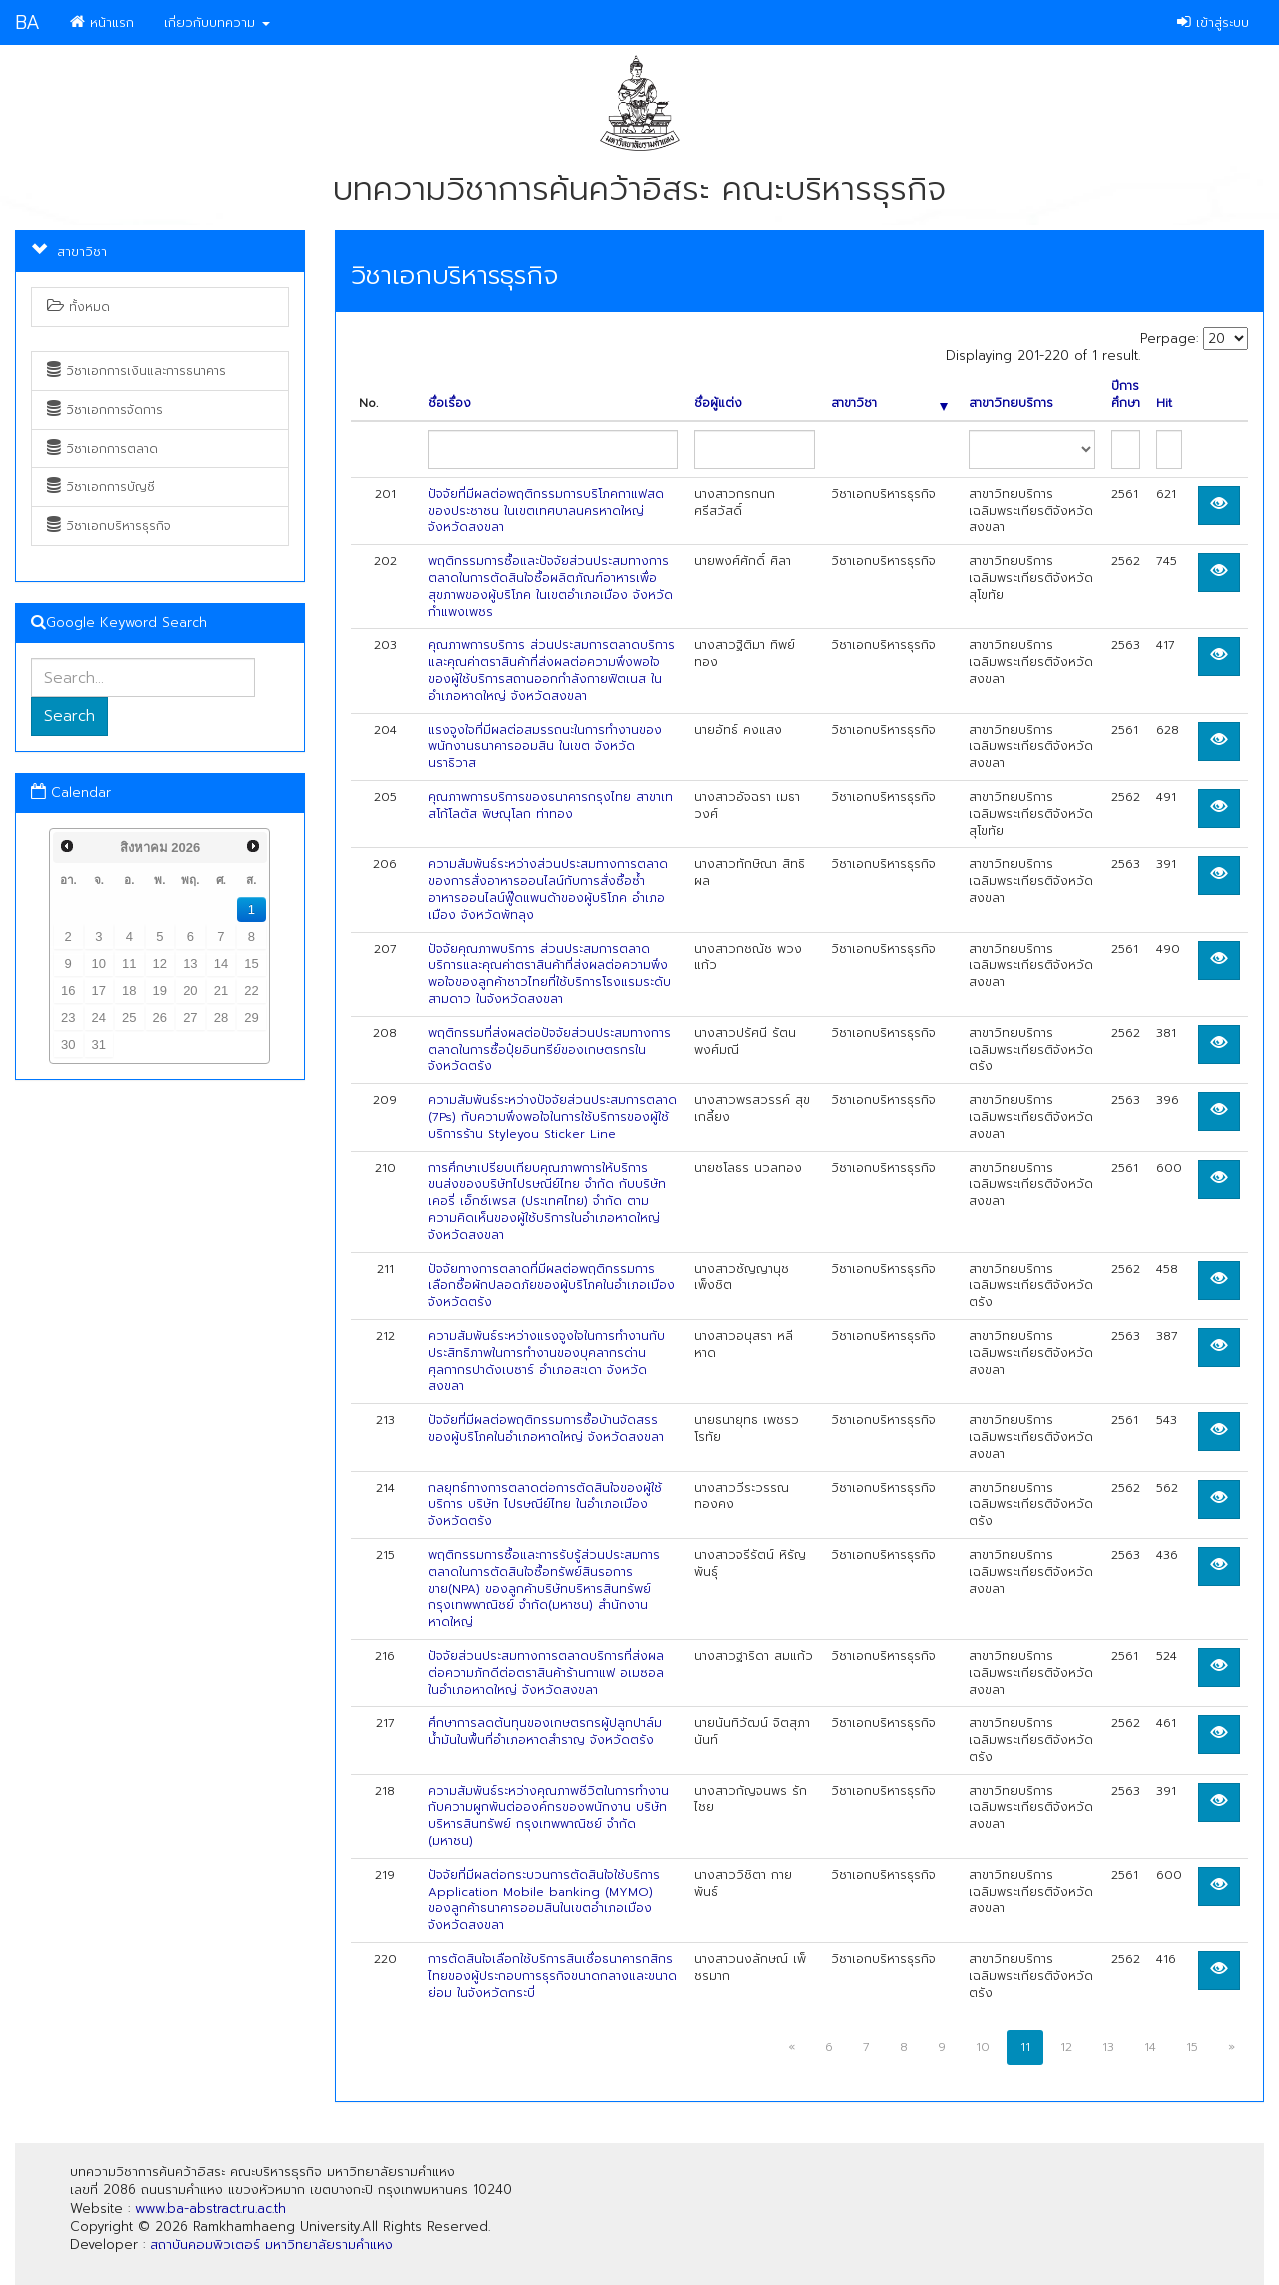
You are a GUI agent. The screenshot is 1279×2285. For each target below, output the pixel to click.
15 (251, 963)
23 (68, 1017)
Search (69, 716)
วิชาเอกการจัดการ (105, 410)
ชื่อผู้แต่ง (718, 403)
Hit (1164, 403)
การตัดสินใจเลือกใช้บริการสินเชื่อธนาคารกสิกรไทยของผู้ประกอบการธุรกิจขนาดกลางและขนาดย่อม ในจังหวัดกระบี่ (552, 1976)
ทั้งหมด (78, 307)
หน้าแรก (102, 22)
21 (221, 990)
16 (68, 990)
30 (68, 1044)
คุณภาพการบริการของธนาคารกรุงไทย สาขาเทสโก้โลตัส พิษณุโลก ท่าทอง (550, 805)
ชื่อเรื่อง (449, 403)
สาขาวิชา (890, 403)
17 (99, 990)
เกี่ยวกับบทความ (217, 22)
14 (221, 963)
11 (129, 963)
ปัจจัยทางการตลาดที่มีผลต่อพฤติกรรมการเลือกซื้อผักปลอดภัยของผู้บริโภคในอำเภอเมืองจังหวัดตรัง (551, 1286)
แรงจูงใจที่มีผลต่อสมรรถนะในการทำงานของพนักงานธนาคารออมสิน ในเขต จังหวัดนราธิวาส (545, 747)
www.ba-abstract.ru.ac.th (210, 2208)
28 (221, 1017)
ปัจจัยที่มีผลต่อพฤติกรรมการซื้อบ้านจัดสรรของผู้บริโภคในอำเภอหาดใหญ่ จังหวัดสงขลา (546, 1428)
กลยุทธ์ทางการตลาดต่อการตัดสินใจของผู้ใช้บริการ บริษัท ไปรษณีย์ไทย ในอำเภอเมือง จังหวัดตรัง (545, 1505)
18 (129, 990)
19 (160, 990)
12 (160, 963)
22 (251, 990)
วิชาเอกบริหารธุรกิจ (109, 526)
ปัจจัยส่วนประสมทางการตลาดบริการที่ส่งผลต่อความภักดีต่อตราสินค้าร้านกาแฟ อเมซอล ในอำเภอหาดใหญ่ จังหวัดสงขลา (546, 1673)
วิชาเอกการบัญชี (101, 487)
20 (190, 990)
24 (99, 1017)
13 (190, 963)
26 (160, 1017)
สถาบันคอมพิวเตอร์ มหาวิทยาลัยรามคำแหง (271, 2244)
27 (190, 1017)
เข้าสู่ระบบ (1213, 22)
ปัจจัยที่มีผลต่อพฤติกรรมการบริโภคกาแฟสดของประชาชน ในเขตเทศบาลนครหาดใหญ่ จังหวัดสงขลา (546, 511)
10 (99, 963)
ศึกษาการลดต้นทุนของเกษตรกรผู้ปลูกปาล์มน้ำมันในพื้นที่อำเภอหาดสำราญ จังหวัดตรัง (545, 1731)
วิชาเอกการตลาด (102, 449)
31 (99, 1044)
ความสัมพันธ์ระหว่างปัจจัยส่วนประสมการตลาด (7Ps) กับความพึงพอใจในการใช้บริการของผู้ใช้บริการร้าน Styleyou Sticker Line (552, 1117)
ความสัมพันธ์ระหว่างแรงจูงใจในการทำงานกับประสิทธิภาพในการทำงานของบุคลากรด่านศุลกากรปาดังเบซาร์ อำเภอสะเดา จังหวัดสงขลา (546, 1361)
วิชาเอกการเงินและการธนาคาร (136, 371)
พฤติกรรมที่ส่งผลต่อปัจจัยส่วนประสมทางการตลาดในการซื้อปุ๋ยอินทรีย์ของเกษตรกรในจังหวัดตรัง (549, 1050)
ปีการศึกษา (1125, 395)
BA (27, 22)
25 (129, 1017)
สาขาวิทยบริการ (1011, 403)
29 (251, 1017)
